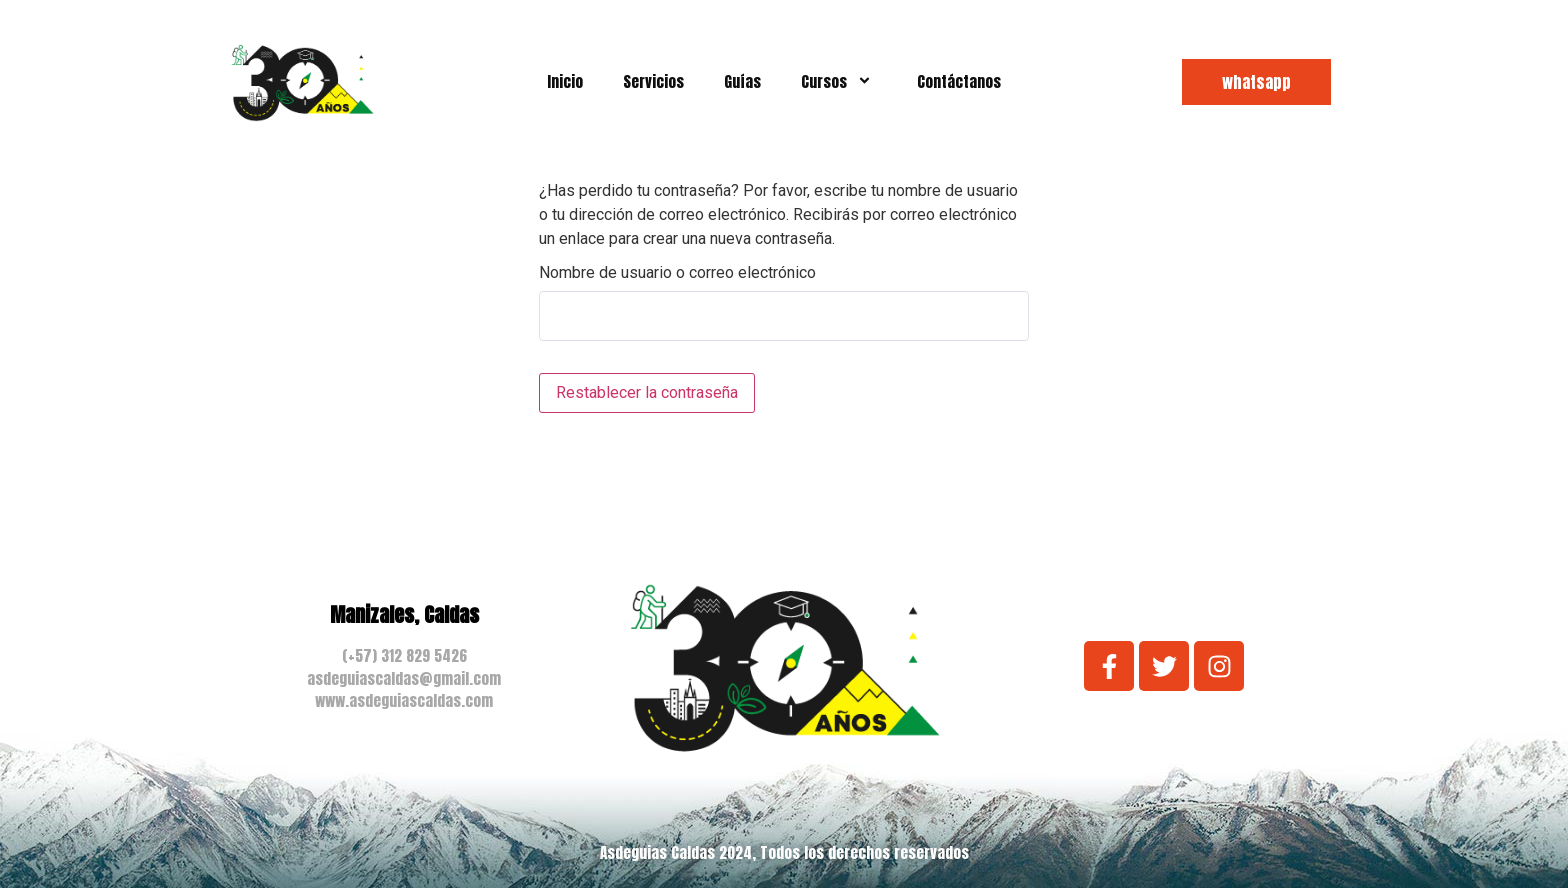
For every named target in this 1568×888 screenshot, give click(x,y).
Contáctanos (959, 81)
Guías (742, 81)
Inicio (565, 81)
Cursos (839, 81)
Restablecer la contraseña (647, 392)
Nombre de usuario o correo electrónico (677, 273)
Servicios (653, 81)
